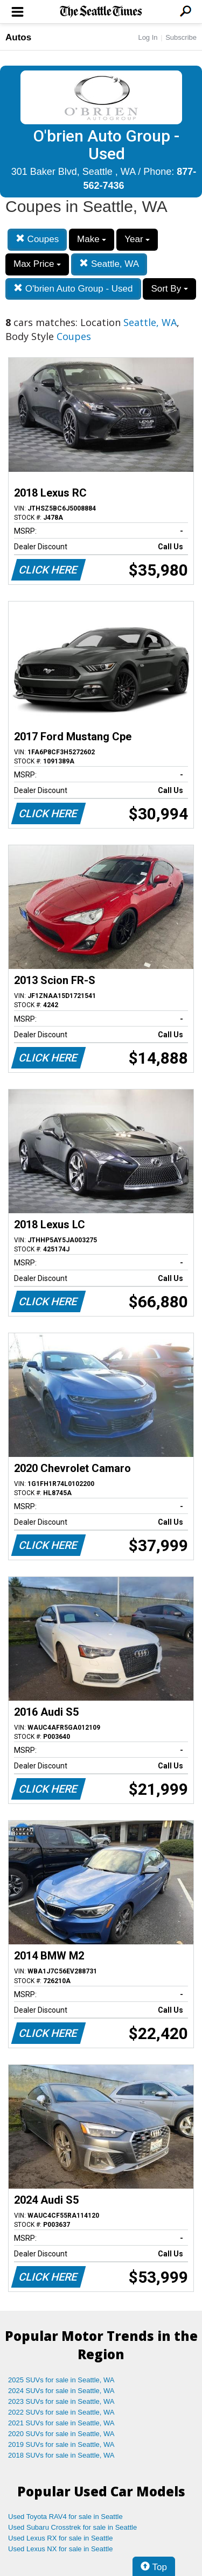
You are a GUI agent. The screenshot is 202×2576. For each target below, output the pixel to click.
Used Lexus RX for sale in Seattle (60, 2538)
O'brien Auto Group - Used (73, 289)
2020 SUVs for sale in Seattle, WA (61, 2434)
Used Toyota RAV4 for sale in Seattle (65, 2517)
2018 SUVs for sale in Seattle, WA (61, 2455)
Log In (147, 37)
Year (137, 239)
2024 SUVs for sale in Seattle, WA (61, 2391)
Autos (18, 37)
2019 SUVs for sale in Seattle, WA (61, 2444)
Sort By (169, 289)
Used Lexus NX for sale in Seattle (60, 2549)
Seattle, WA (109, 264)
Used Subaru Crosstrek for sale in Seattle (72, 2527)
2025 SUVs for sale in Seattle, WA (61, 2380)
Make (91, 239)
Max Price (37, 264)
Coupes (37, 239)
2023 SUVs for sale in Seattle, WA (61, 2401)
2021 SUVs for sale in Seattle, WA (61, 2423)
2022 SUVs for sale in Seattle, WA (61, 2412)
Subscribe (181, 37)
